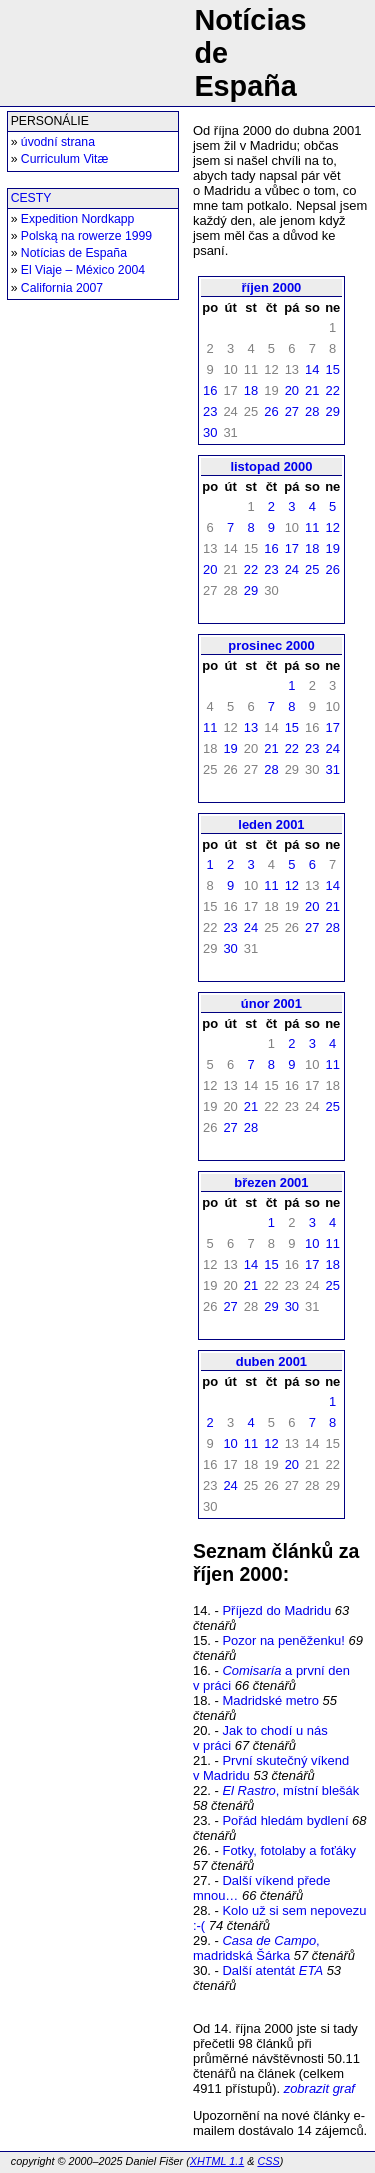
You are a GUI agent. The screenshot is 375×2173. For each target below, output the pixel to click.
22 (332, 390)
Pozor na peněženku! (283, 1640)
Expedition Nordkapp (78, 219)
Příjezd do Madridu (276, 1610)
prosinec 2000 (271, 645)
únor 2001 (271, 1003)
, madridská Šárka (256, 1948)
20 (292, 390)
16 (210, 390)
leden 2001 (271, 824)
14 (312, 369)
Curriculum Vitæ (64, 159)
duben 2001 (271, 1361)
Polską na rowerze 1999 (86, 236)
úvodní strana (58, 142)
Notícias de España (74, 253)
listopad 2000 (271, 466)
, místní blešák (290, 1790)
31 (332, 769)
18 (251, 390)
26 (271, 411)
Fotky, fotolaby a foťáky (289, 1850)
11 (312, 527)
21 (312, 390)
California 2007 (62, 288)
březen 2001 (271, 1182)
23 (210, 411)
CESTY (31, 198)
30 (210, 432)
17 (292, 548)
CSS (268, 2161)
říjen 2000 (272, 287)
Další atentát (272, 1970)
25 (312, 569)
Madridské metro (270, 1700)
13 (251, 727)
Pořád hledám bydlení (285, 1820)
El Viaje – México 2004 (83, 270)
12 (332, 527)
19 (332, 548)
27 (292, 411)
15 (332, 369)
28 (312, 411)
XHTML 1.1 (217, 2161)
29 (332, 411)
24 (292, 569)
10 (312, 1243)
